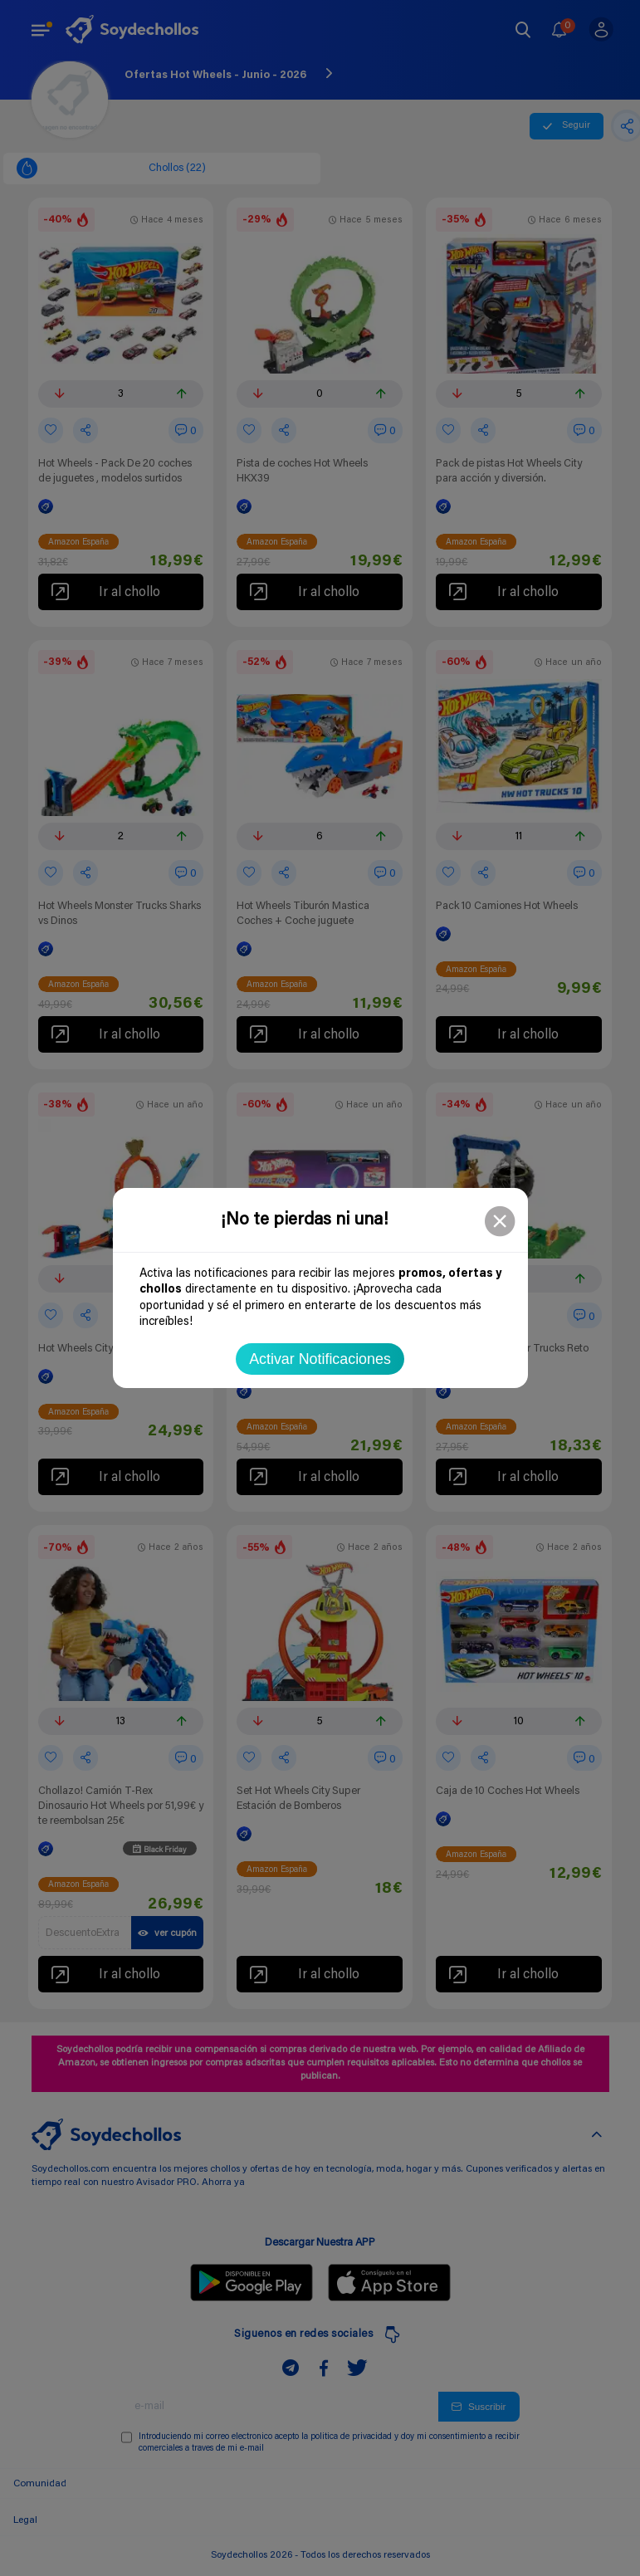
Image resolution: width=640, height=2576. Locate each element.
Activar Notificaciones (320, 1359)
